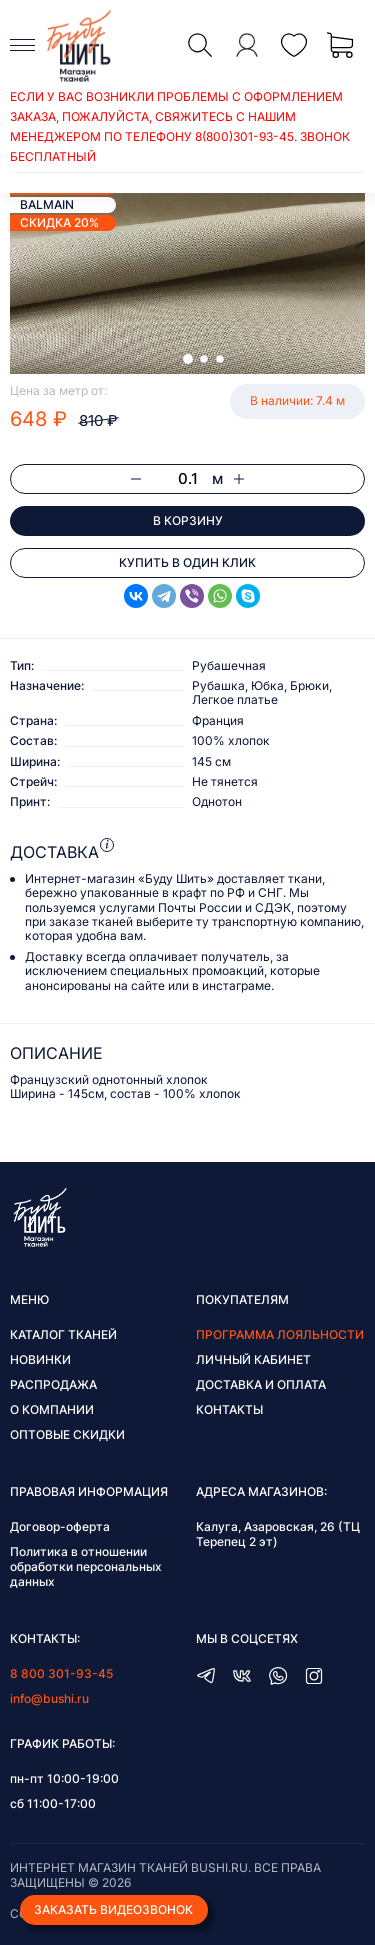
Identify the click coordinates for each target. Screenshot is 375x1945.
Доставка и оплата (261, 1384)
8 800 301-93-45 (61, 1673)
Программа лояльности (280, 1334)
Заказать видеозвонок (113, 1909)
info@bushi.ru (49, 1698)
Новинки (40, 1359)
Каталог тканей (63, 1334)
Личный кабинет (253, 1359)
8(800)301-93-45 (244, 136)
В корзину (188, 520)
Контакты (229, 1409)
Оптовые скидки (67, 1434)
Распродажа (53, 1384)
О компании (52, 1409)
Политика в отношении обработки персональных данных (86, 1566)
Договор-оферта (60, 1526)
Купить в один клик (187, 562)
